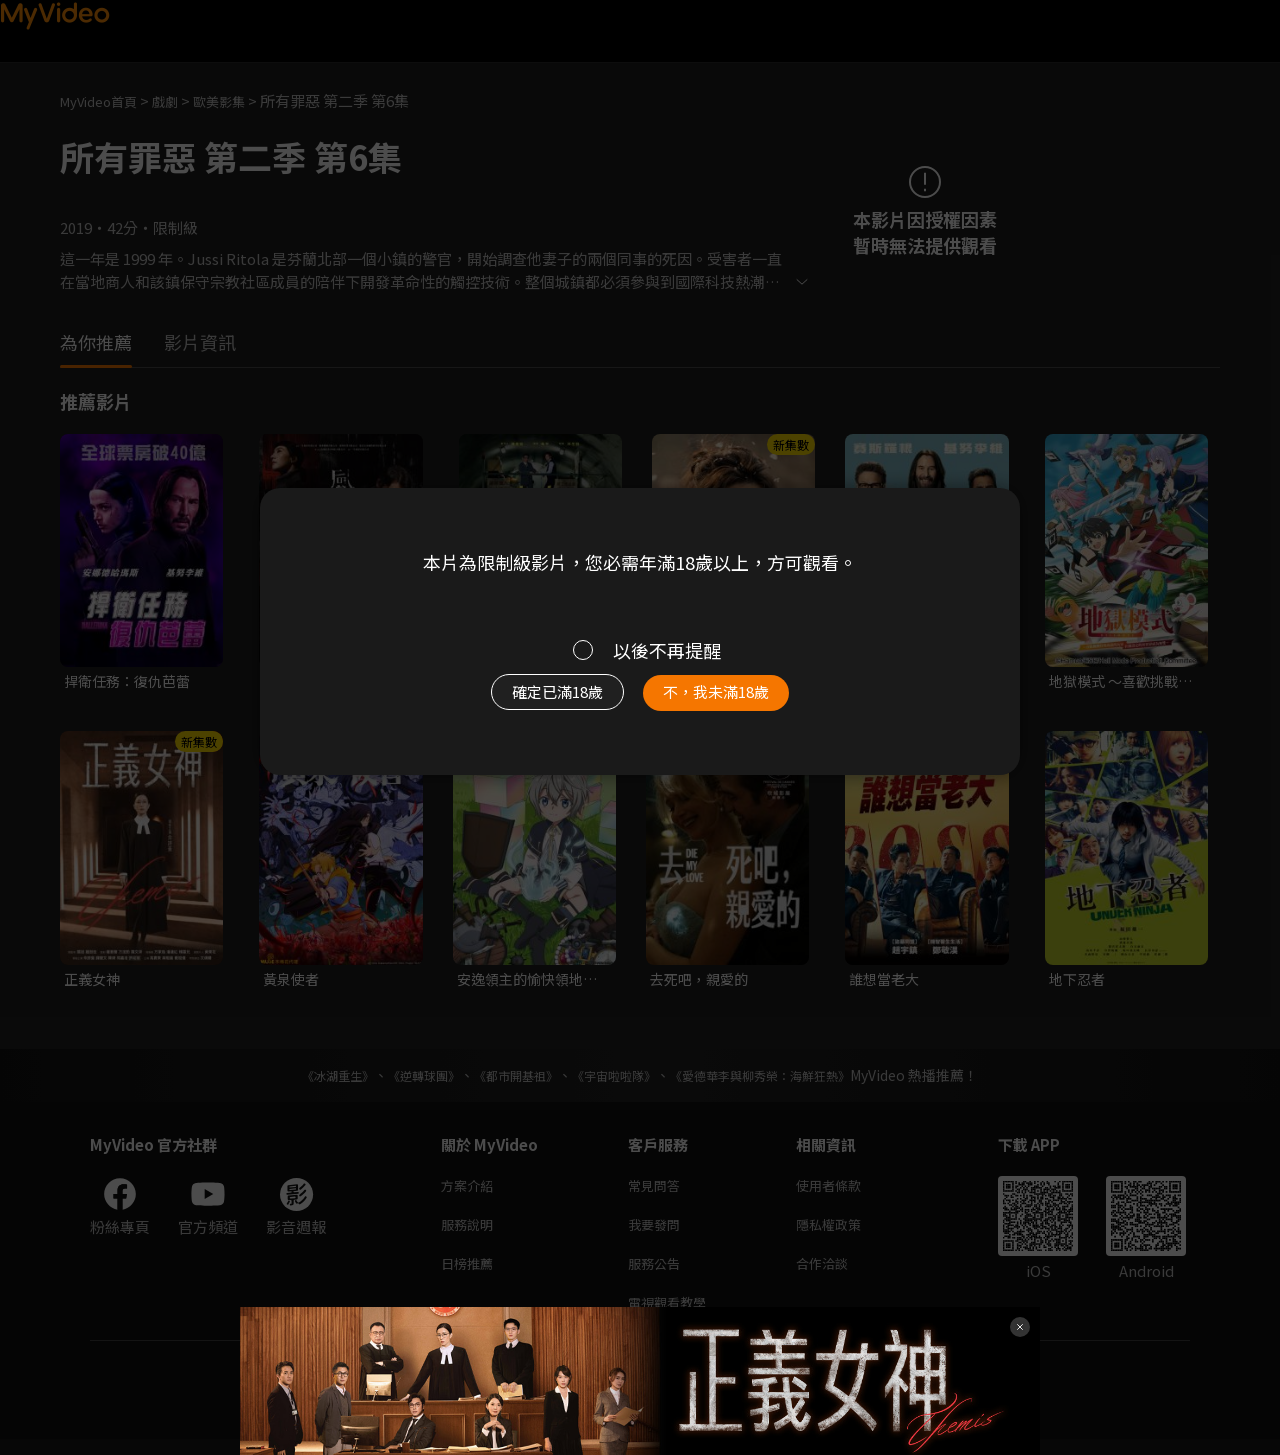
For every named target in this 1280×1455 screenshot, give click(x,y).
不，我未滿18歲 (738, 702)
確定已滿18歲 (535, 702)
